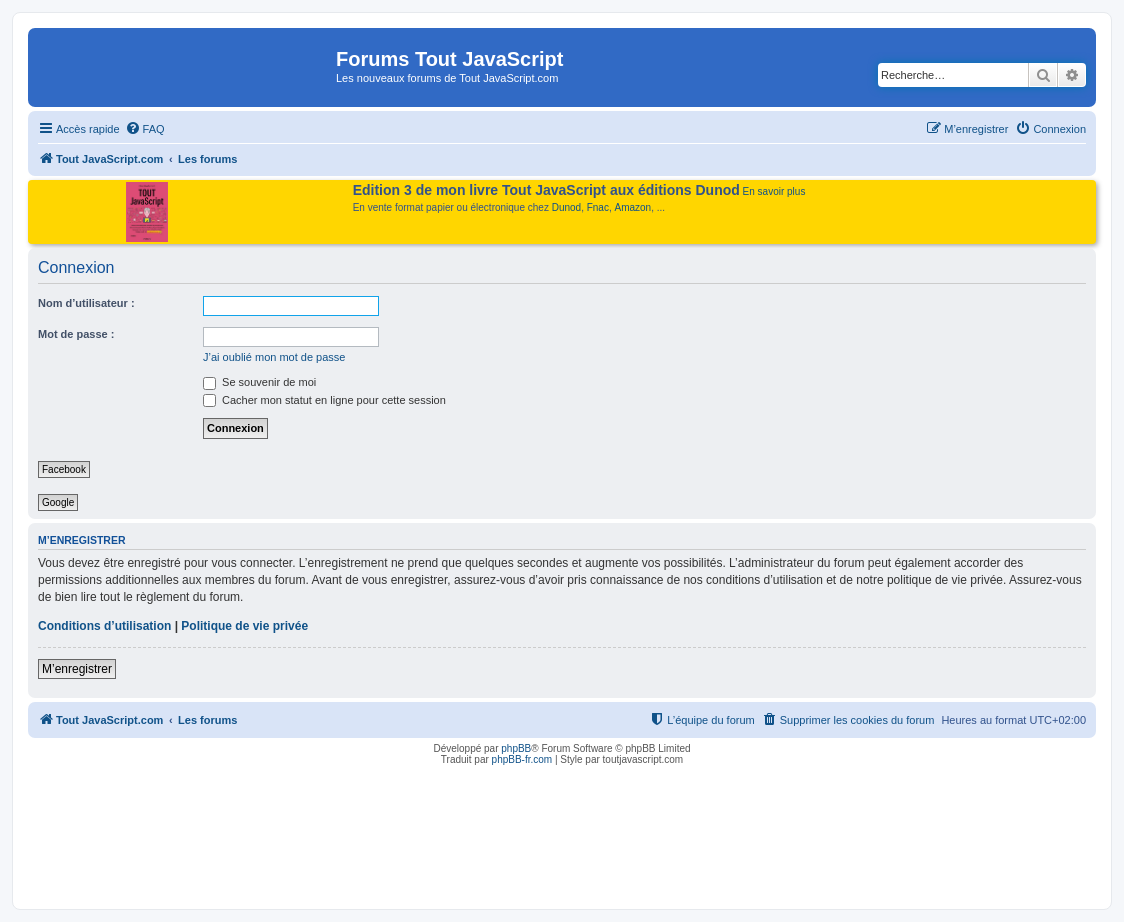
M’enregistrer (77, 669)
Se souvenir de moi (259, 382)
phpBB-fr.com (522, 759)
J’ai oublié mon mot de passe (274, 357)
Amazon (633, 207)
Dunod (566, 207)
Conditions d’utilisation (104, 626)
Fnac (598, 207)
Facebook (64, 469)
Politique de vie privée (244, 626)
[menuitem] (145, 129)
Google (58, 502)
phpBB (516, 748)
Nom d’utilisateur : (86, 303)
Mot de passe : (76, 334)
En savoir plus (774, 191)
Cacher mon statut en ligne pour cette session (324, 400)
